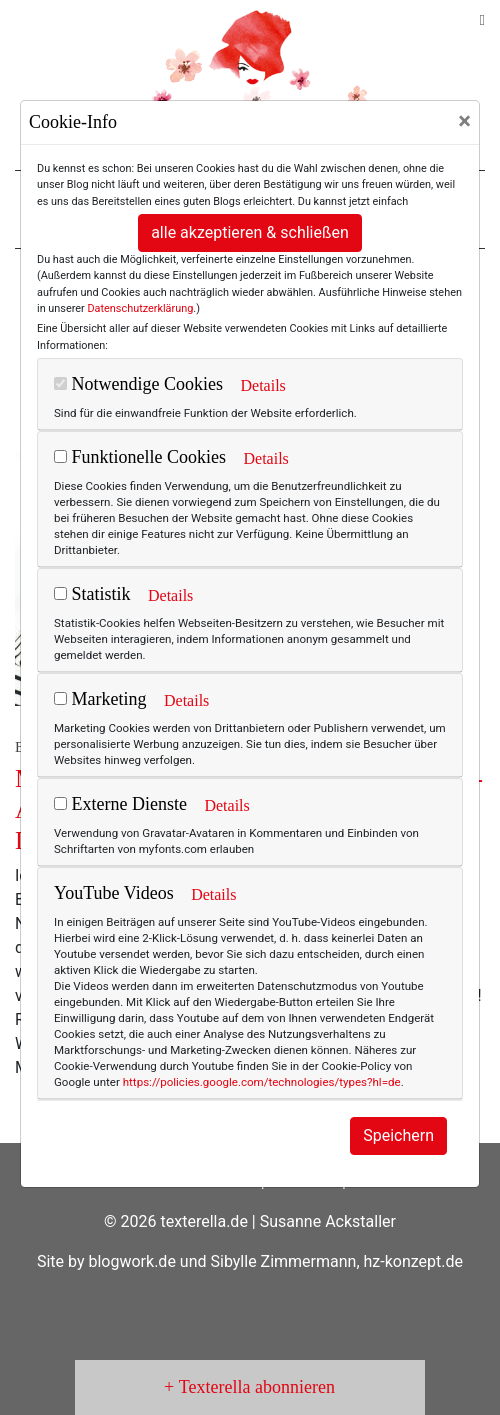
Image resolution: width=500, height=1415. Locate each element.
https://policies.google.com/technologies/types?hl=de (262, 1082)
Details (262, 385)
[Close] (464, 121)
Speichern (398, 1135)
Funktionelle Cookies (140, 457)
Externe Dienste (120, 804)
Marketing (100, 699)
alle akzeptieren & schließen (250, 232)
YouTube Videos (114, 893)
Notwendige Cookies (138, 384)
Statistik (92, 594)
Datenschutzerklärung (140, 308)
